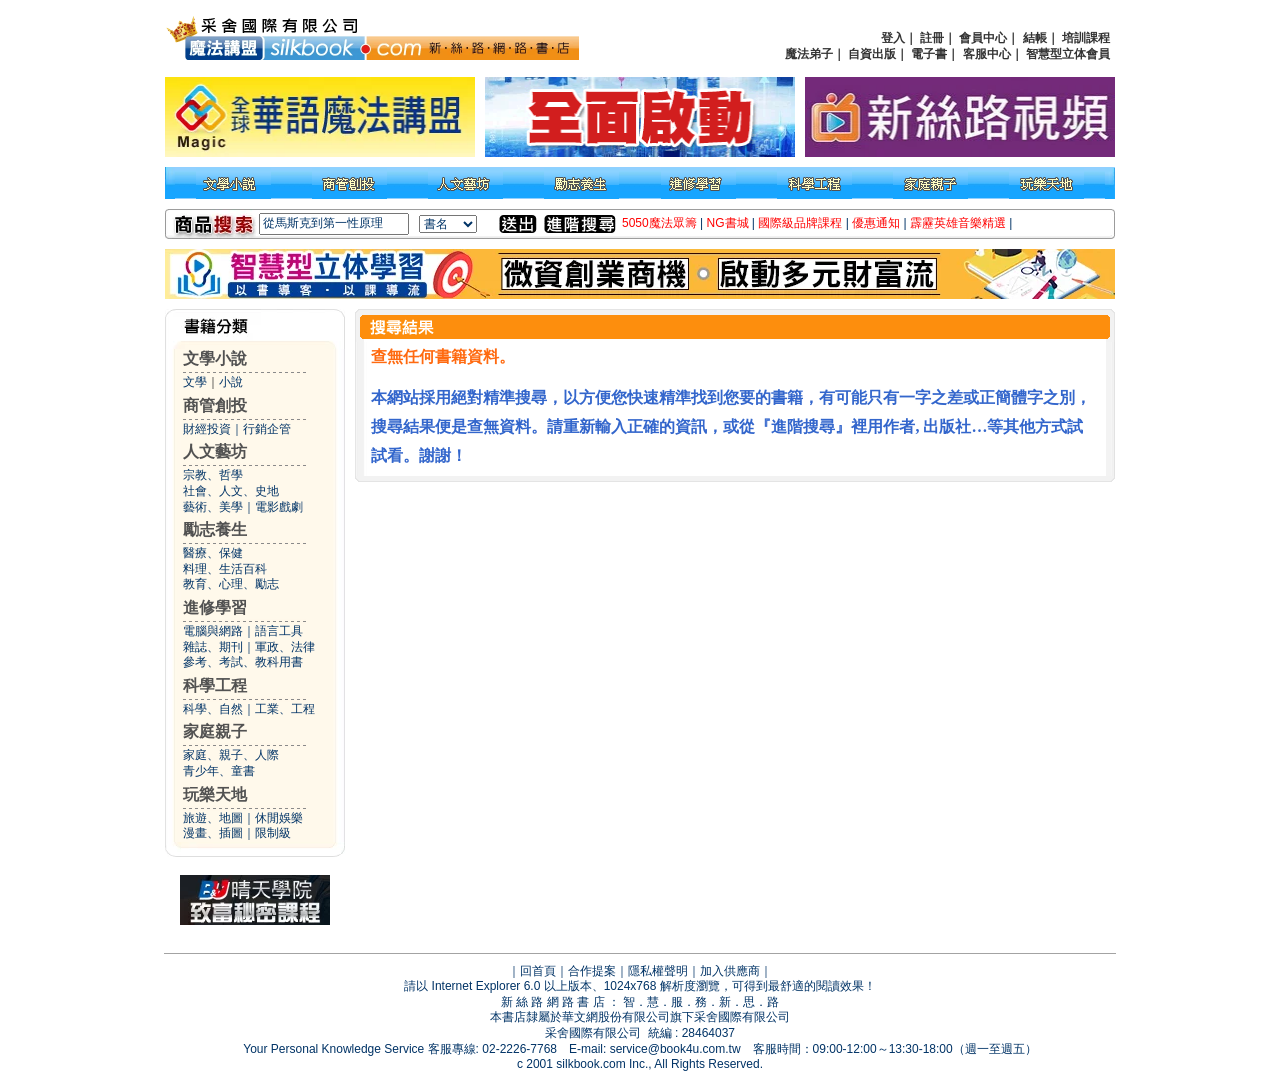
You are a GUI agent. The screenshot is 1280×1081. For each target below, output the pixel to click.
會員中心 (983, 38)
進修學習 (215, 607)
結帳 (1035, 38)
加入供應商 (730, 971)
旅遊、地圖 (213, 818)
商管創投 (215, 405)
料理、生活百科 (225, 569)
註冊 (932, 38)
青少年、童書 (219, 771)
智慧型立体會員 (1068, 54)
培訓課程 (1086, 38)
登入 (893, 38)
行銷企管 (267, 429)
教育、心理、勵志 (231, 584)
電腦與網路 (213, 631)
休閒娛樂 (279, 818)
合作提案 (592, 971)
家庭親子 (215, 731)
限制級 (273, 833)
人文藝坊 (215, 451)
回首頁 (538, 971)
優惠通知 (876, 223)
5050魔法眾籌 (659, 223)
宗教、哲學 (213, 475)
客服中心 (987, 54)
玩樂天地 (215, 794)
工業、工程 (285, 709)
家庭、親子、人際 (231, 755)
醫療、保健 (213, 553)
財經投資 (207, 429)
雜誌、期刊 (213, 647)
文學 (195, 382)
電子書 (929, 54)
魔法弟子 (809, 54)
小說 (231, 382)
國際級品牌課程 (800, 223)
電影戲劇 (279, 507)
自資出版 (872, 54)
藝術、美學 (213, 507)
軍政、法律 (285, 647)
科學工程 (215, 685)
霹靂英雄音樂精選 (958, 223)
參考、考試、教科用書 (243, 662)
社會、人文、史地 (231, 491)
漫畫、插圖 (213, 833)
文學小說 (215, 358)
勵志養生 (215, 529)
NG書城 (728, 223)
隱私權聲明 (658, 971)
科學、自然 (213, 709)
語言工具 (279, 631)
